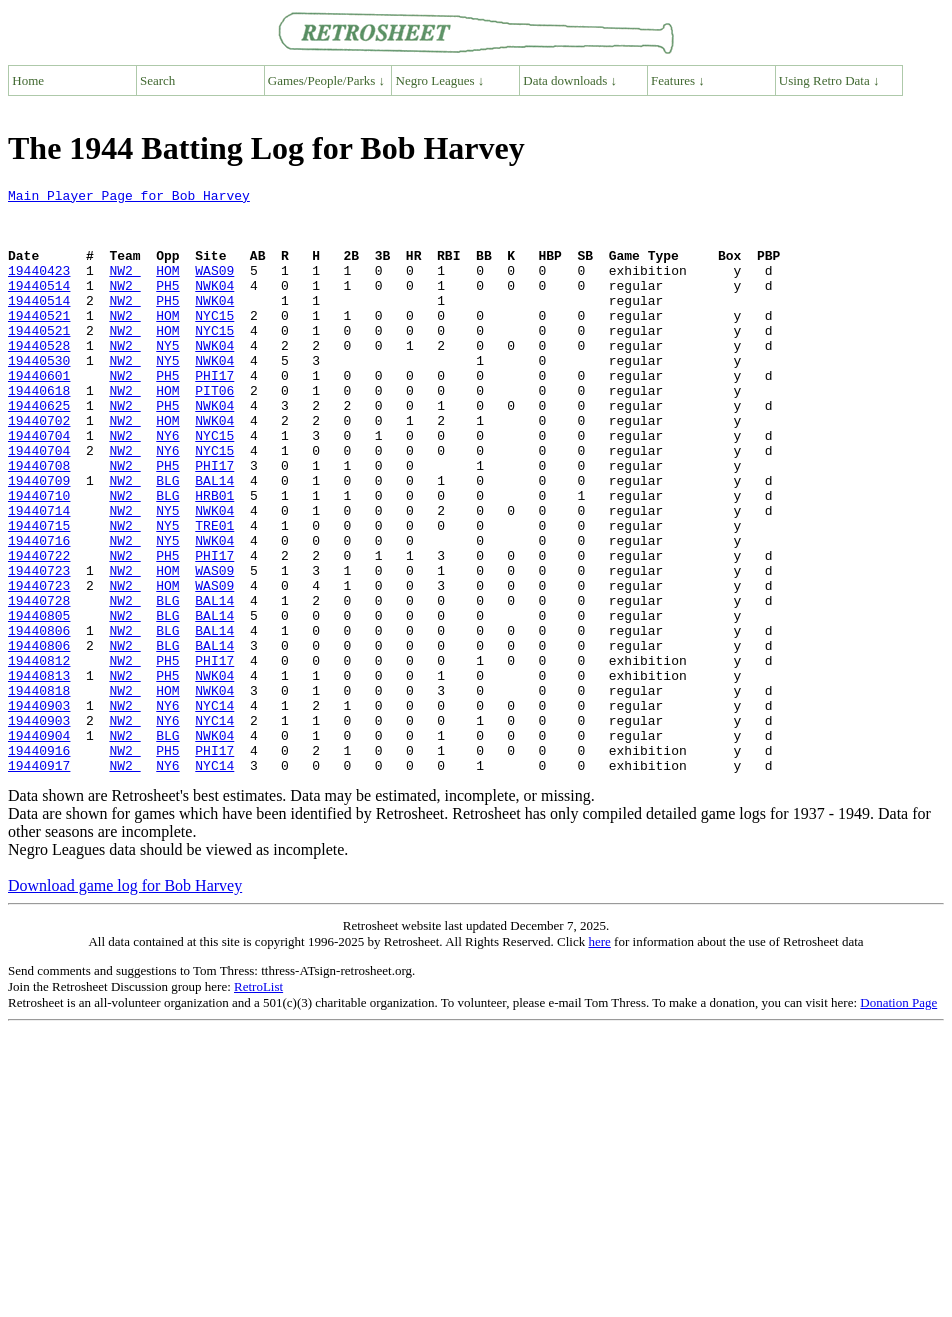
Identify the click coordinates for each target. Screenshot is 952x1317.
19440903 (39, 810)
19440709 (39, 540)
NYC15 (214, 342)
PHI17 (214, 414)
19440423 (39, 288)
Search (157, 80)
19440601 (39, 414)
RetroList (258, 1103)
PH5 (167, 306)
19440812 (39, 756)
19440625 (39, 450)
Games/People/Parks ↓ (326, 80)
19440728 (39, 684)
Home (28, 80)
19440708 (39, 522)
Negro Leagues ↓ (440, 80)
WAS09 (214, 288)
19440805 (39, 702)
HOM (167, 288)
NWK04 (214, 306)
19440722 (39, 630)
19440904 (39, 846)
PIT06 (214, 432)
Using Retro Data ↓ (829, 80)
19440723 (39, 648)
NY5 (167, 378)
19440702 (39, 468)
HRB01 (214, 558)
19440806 (39, 720)
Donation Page (898, 1119)
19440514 (39, 306)
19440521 (39, 342)
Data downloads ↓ (570, 80)
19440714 (39, 576)
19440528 (39, 378)
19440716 (39, 612)
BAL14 (214, 540)
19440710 (39, 558)
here (599, 1058)
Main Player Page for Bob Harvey (129, 198)
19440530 (39, 396)
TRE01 (214, 594)
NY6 (167, 486)
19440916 (39, 864)
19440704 (39, 486)
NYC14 (214, 810)
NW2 (124, 288)
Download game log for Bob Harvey (125, 1002)
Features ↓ (678, 80)
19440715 (39, 594)
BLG (167, 540)
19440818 (39, 792)
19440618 (39, 432)
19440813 (39, 774)
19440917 (39, 882)
